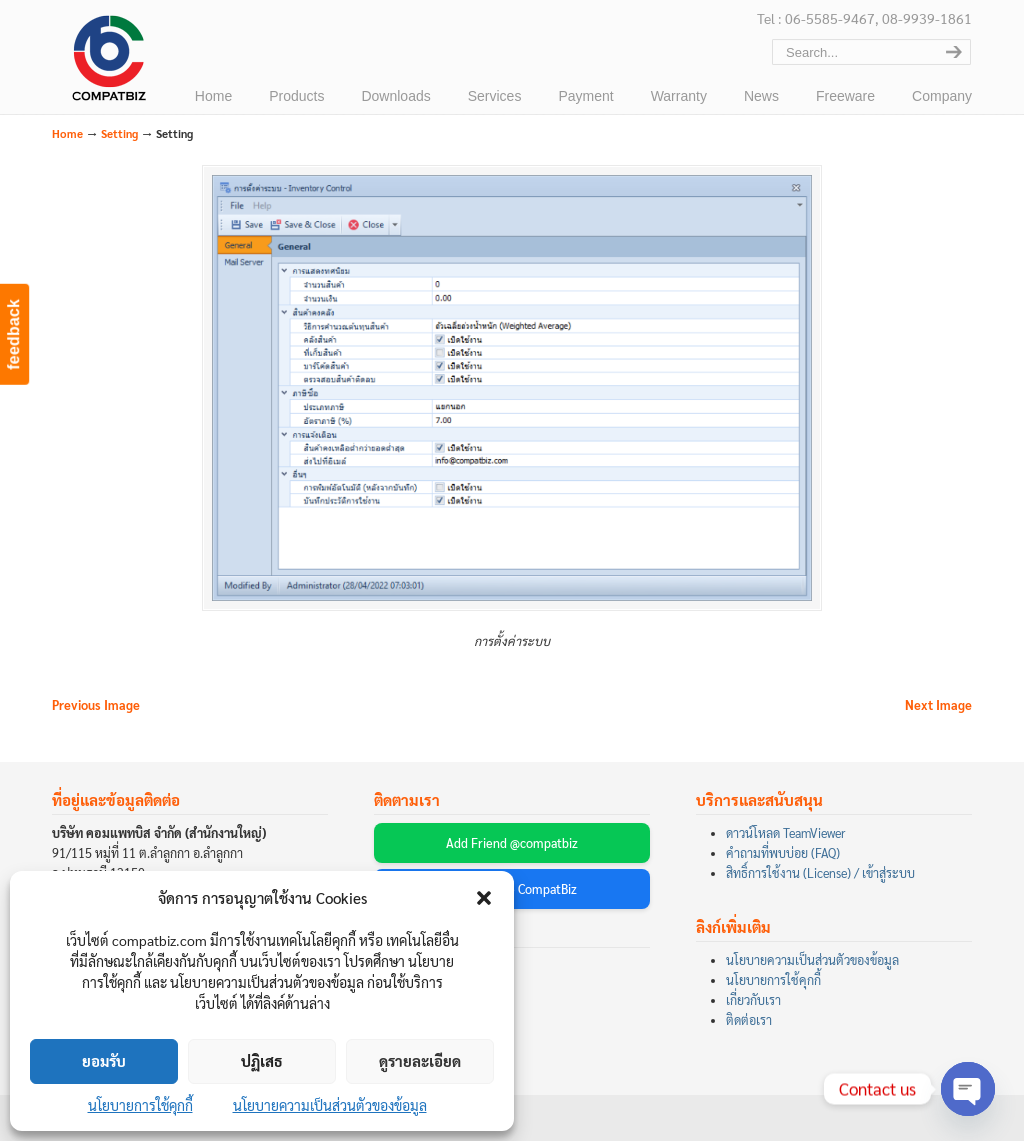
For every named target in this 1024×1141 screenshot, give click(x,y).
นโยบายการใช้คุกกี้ (140, 1105)
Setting (119, 133)
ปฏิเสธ (262, 1060)
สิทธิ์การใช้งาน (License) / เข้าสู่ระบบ (820, 873)
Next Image (938, 705)
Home (67, 133)
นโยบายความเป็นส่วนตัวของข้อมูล (330, 1105)
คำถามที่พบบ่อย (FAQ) (783, 853)
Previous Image (96, 705)
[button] (484, 898)
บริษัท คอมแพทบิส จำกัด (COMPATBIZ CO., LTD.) (107, 61)
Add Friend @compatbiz (512, 843)
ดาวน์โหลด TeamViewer (785, 833)
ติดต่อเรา (749, 1020)
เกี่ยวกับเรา (753, 1000)
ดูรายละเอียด (420, 1060)
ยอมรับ (104, 1060)
